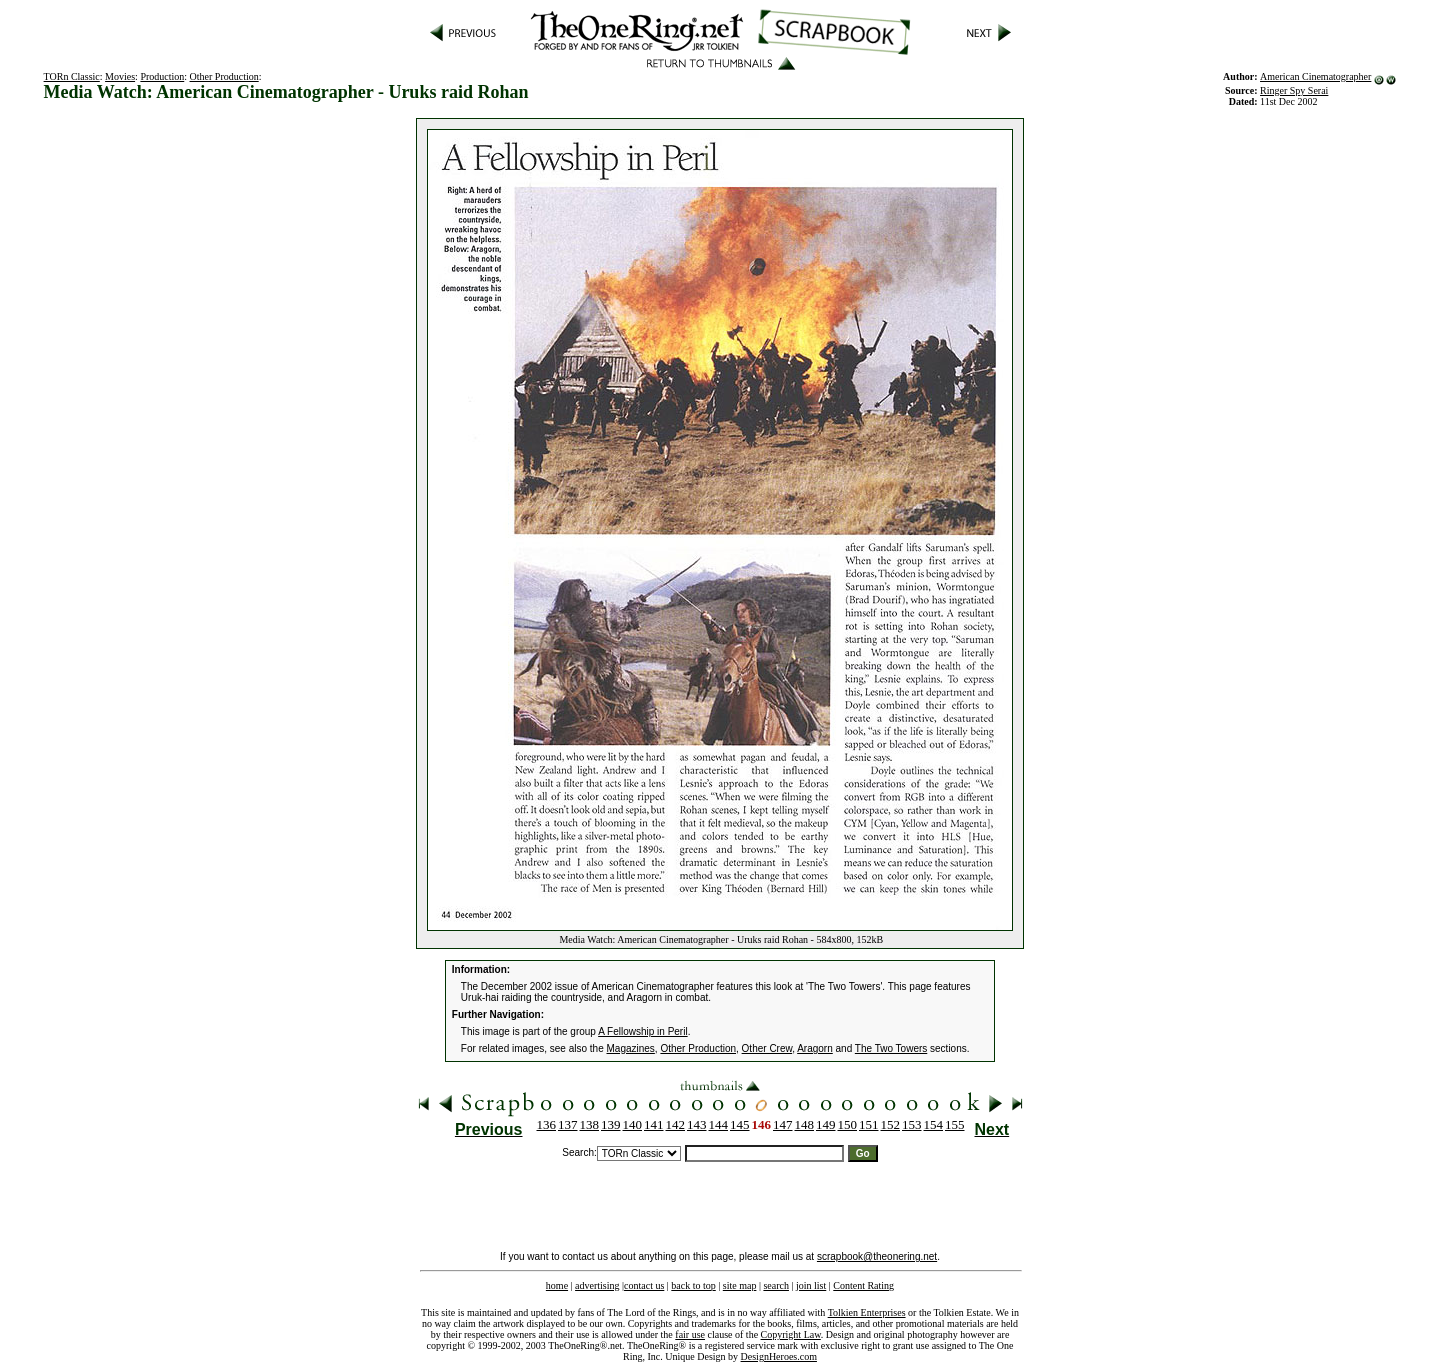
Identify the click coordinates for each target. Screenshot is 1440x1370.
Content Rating (863, 1285)
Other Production (224, 76)
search (776, 1285)
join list (811, 1285)
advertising (597, 1285)
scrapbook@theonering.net (877, 1256)
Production (162, 76)
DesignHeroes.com (779, 1356)
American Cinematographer (1315, 76)
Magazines (631, 1048)
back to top (693, 1285)
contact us (644, 1285)
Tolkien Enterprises (867, 1312)
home (557, 1285)
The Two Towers (891, 1048)
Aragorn (815, 1048)
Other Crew (767, 1048)
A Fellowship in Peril (642, 1031)
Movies (120, 76)
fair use (690, 1334)
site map (740, 1285)
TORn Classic (72, 76)
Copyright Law (791, 1334)
